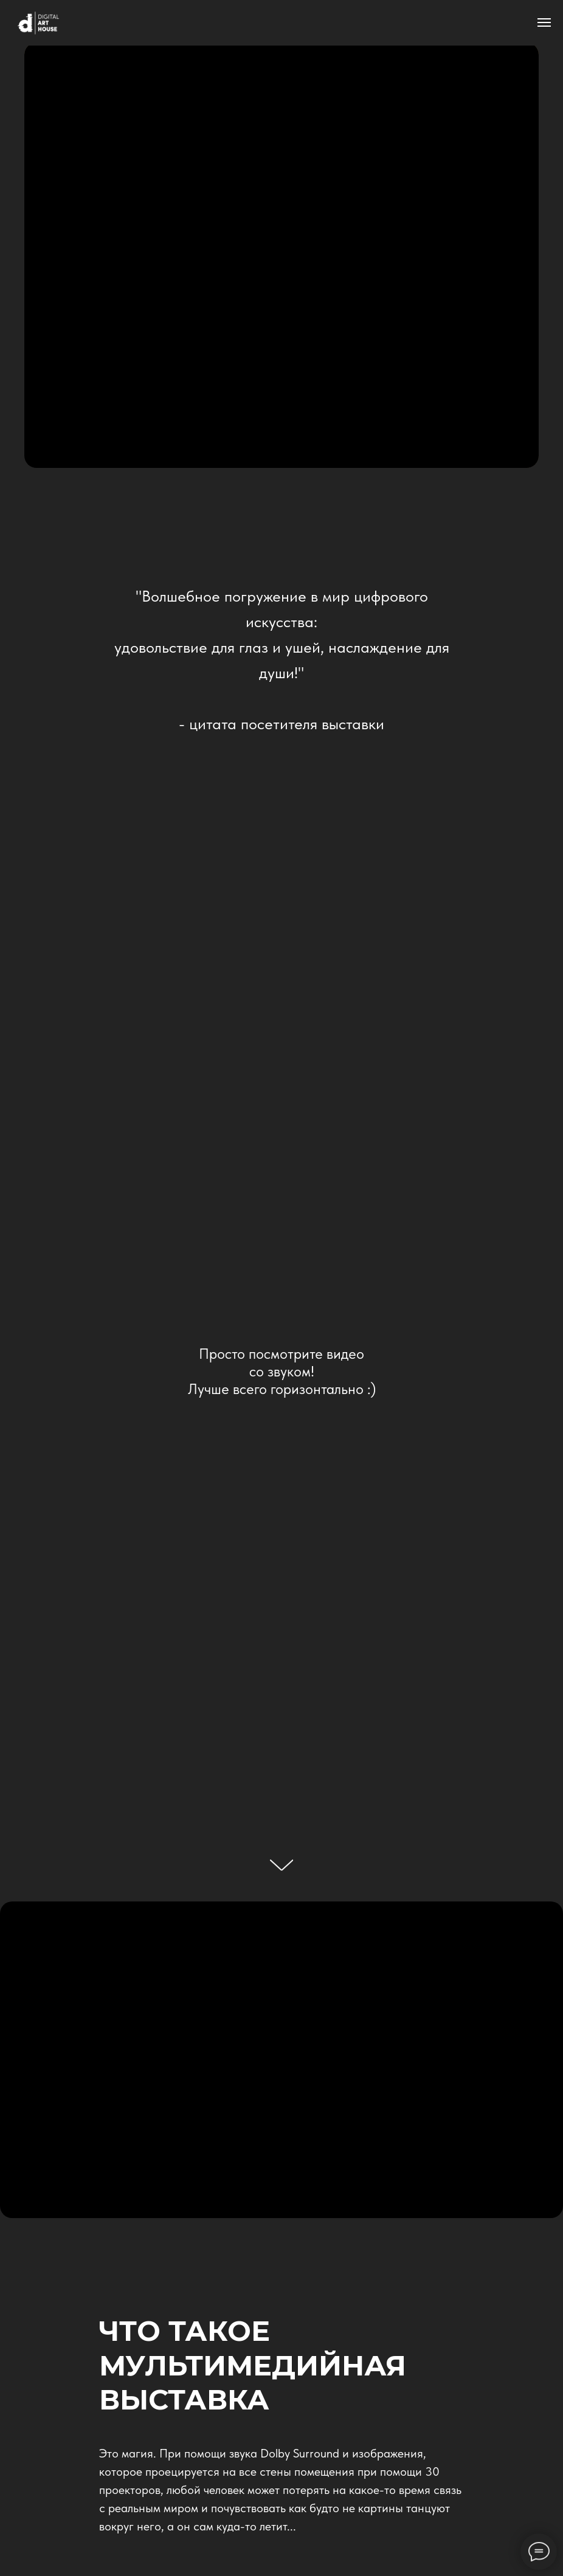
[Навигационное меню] (544, 22)
